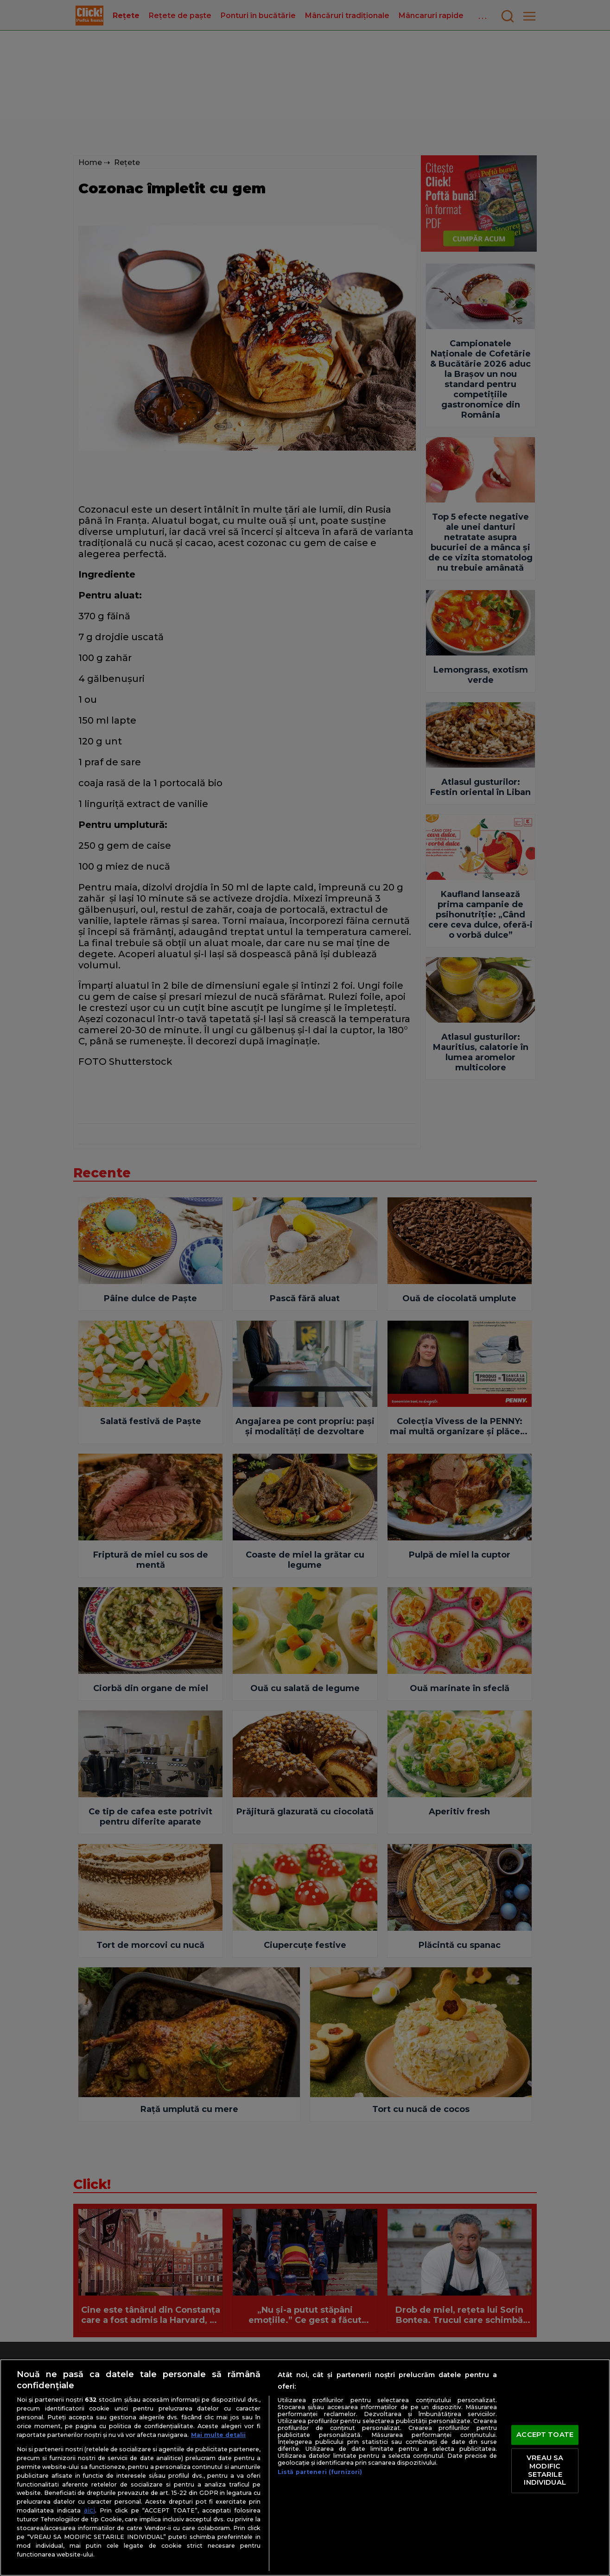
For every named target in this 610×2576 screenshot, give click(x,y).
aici (89, 2510)
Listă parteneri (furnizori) (320, 2471)
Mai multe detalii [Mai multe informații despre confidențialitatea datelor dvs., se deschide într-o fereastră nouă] (218, 2434)
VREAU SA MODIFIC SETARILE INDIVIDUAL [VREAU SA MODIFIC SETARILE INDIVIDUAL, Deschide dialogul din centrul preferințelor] (545, 2470)
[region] (305, 2467)
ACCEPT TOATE (544, 2434)
